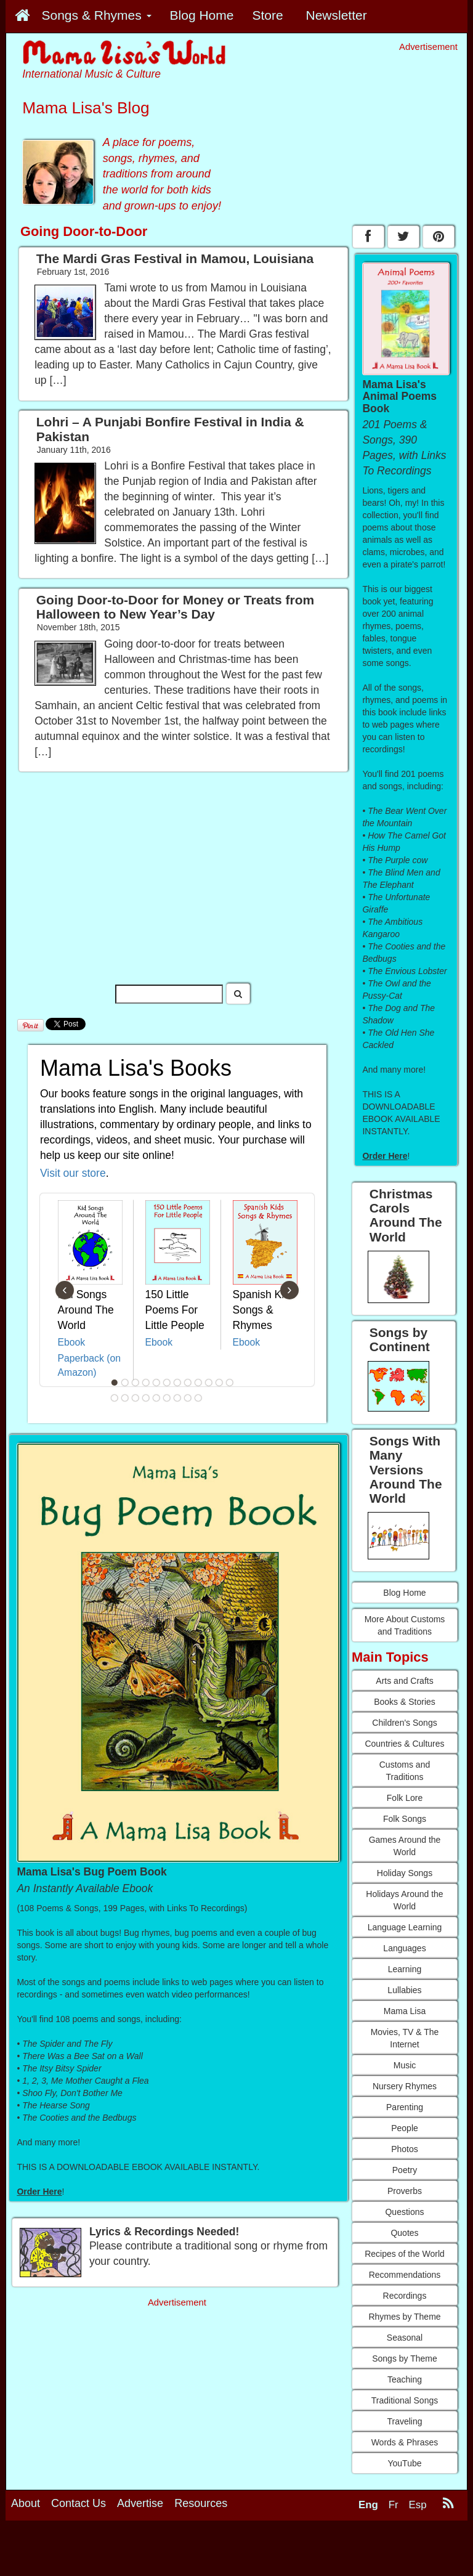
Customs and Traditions (404, 1771)
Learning (405, 1969)
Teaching (404, 2379)
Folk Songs (404, 1819)
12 (230, 1382)
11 (219, 1382)
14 (125, 1398)
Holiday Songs (404, 1873)
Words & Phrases (405, 2442)
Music (405, 2065)
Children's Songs (404, 1723)
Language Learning (405, 1927)
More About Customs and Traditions (405, 1625)
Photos (404, 2149)
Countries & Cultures (404, 1744)
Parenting (404, 2107)
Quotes (404, 2233)
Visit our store (73, 1173)
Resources (200, 2503)
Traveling (404, 2421)
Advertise (140, 2503)
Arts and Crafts (404, 1681)
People (404, 2128)
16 (146, 1398)
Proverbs (404, 2191)
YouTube (404, 2463)
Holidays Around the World (404, 1900)
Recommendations (405, 2275)
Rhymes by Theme (404, 2317)
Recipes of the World (405, 2254)
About (25, 2503)
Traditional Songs (404, 2400)
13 (114, 1398)
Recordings (405, 2296)
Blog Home (404, 1593)
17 (156, 1398)
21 (198, 1398)
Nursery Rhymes (405, 2086)
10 (209, 1382)
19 (177, 1398)
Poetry (404, 2170)
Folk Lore (404, 1798)
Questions (404, 2212)
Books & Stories (404, 1702)
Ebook (72, 1342)
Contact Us (78, 2503)
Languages (404, 1948)
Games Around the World (405, 1846)
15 (135, 1398)
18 (167, 1398)
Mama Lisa (405, 2011)
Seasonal (404, 2337)
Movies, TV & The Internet (405, 2038)
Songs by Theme (404, 2358)
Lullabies (404, 1990)
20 (188, 1398)
